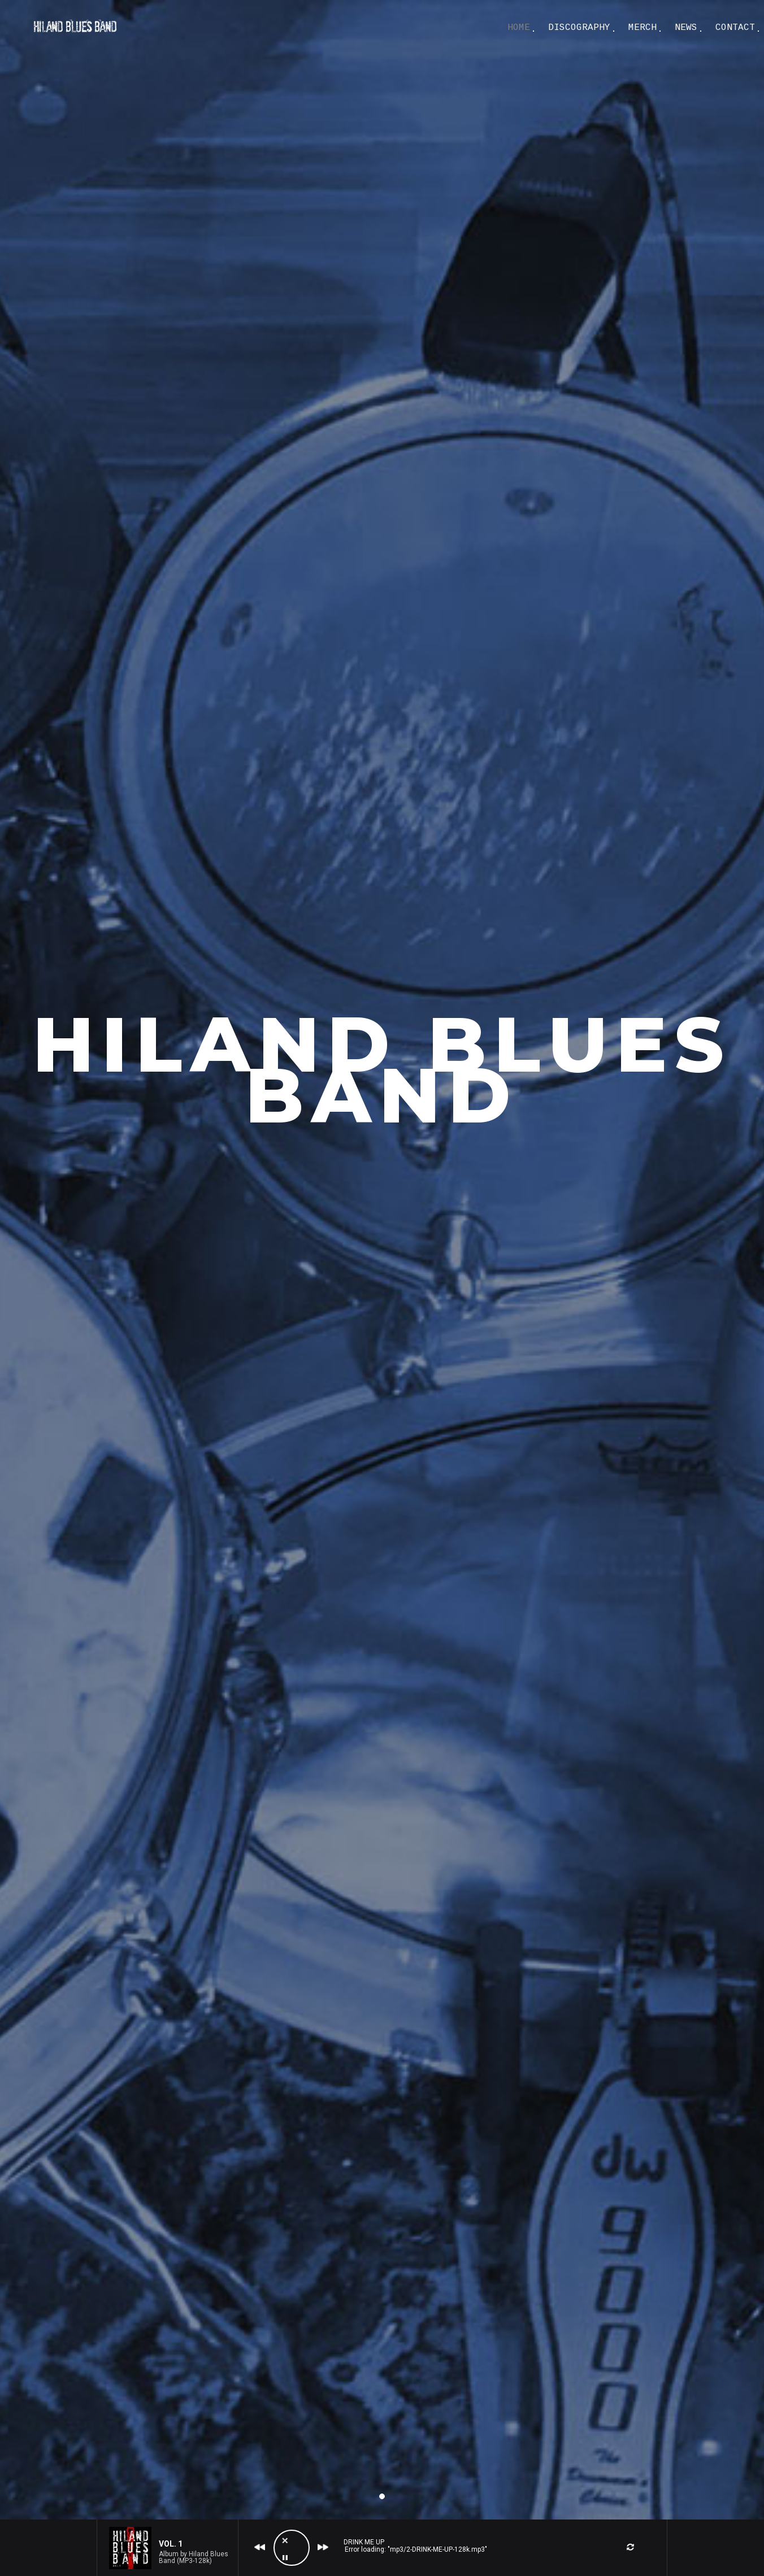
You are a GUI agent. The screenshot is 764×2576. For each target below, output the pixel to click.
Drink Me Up (364, 2542)
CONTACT (735, 28)
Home (518, 28)
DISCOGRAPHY (579, 28)
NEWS (686, 28)
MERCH (642, 28)
